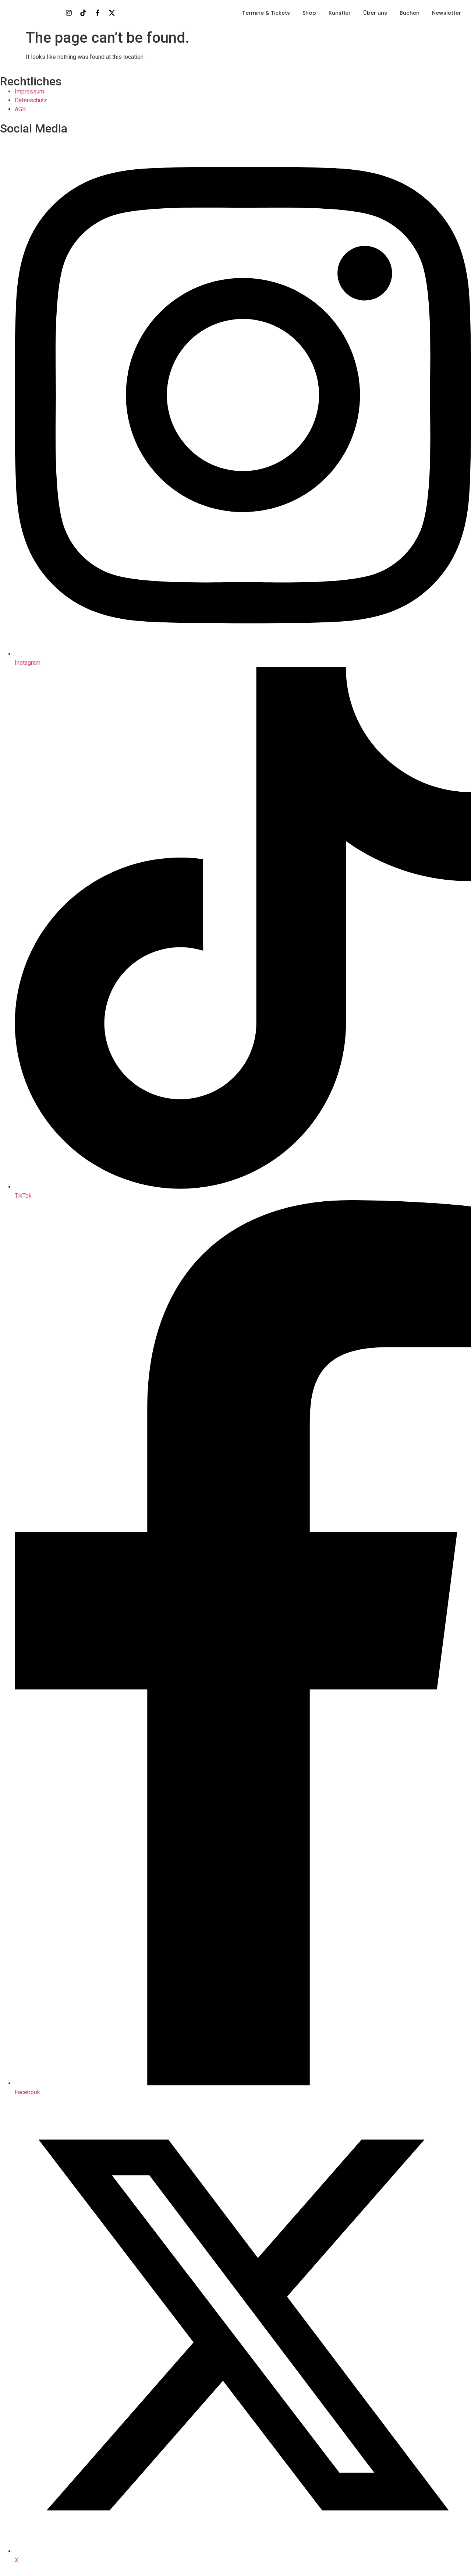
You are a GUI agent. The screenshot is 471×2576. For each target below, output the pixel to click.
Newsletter (446, 13)
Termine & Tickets (266, 13)
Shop (309, 13)
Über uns (375, 13)
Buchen (409, 13)
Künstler (340, 13)
